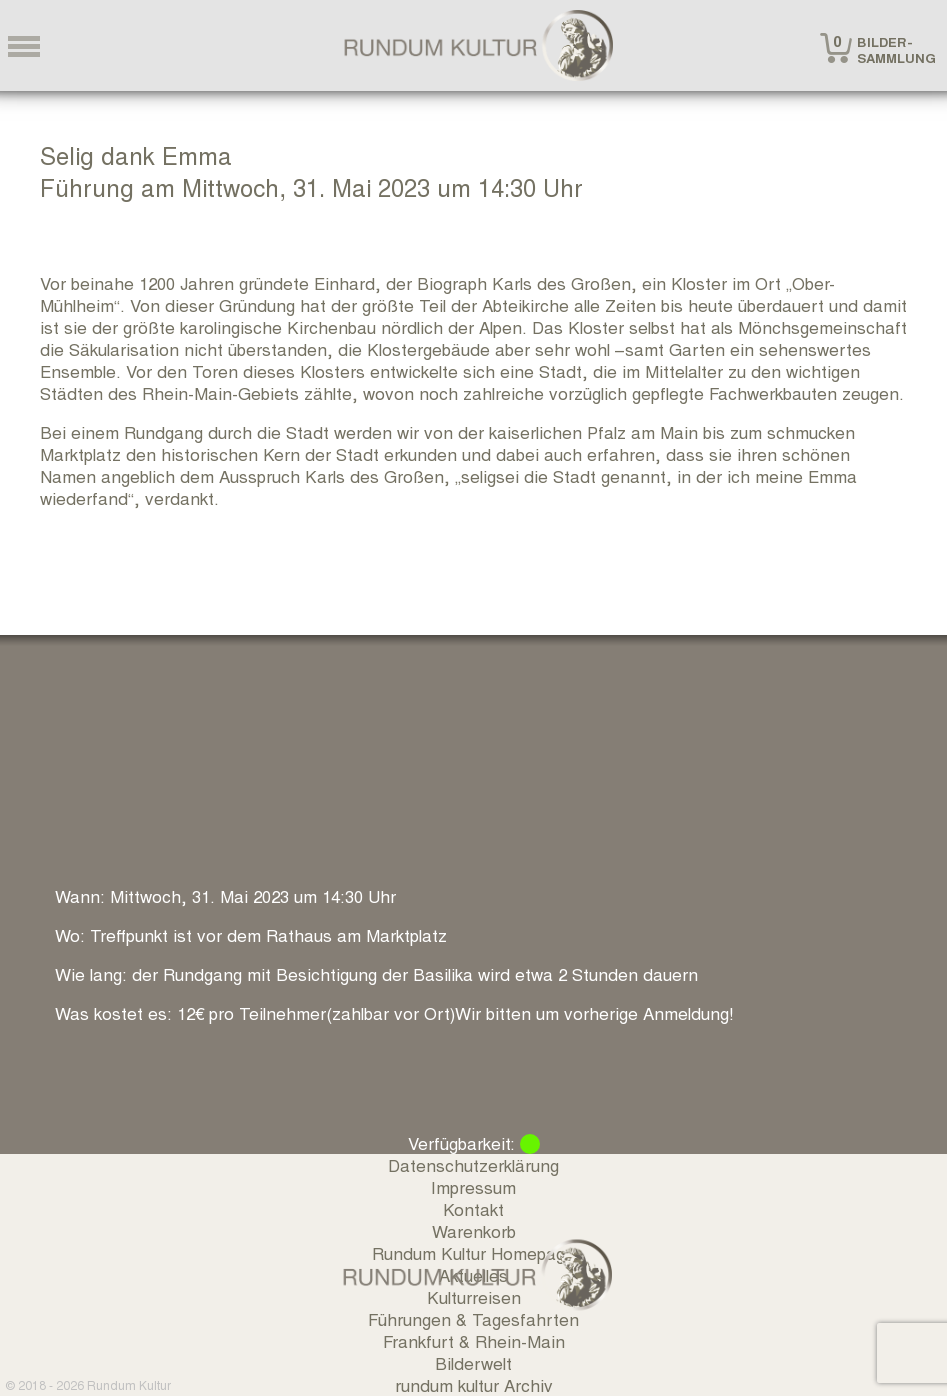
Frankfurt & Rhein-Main (474, 1340)
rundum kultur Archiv (474, 1384)
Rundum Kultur (129, 1384)
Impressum (473, 1186)
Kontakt (473, 1208)
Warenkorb (474, 1230)
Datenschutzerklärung (473, 1164)
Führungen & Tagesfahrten (473, 1318)
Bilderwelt (473, 1362)
